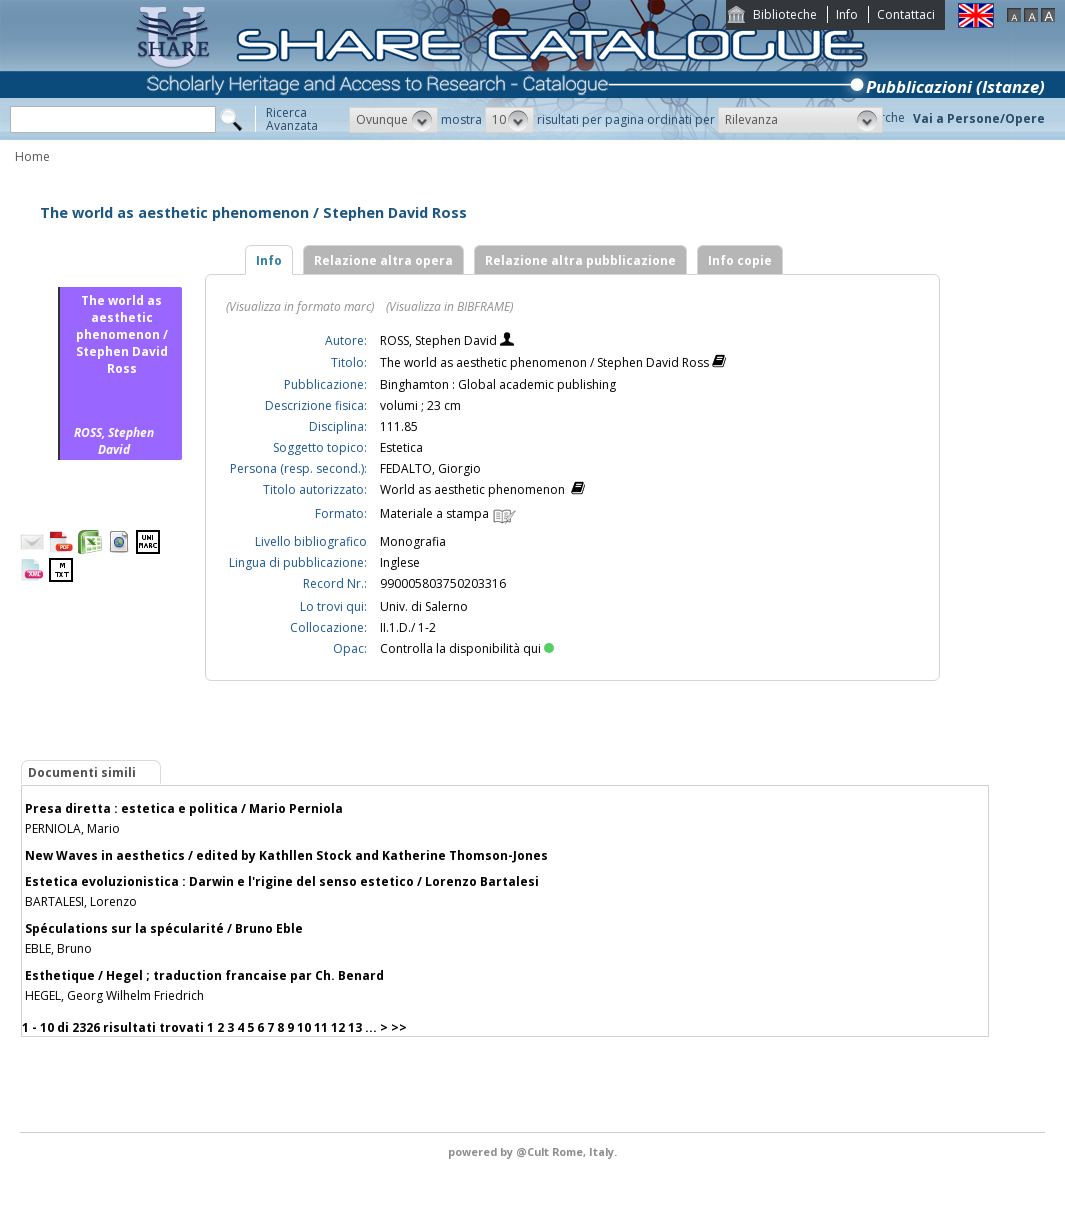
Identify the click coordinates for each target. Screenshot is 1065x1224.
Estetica (401, 447)
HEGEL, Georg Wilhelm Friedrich (114, 995)
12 (338, 1027)
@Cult (534, 1151)
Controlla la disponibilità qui (467, 648)
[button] (393, 120)
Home (32, 156)
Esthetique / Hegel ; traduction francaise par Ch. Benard (204, 975)
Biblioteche (785, 14)
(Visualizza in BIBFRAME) (449, 306)
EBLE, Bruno (58, 948)
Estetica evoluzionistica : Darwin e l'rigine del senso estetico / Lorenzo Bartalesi (282, 881)
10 (304, 1027)
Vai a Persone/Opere (979, 118)
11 (321, 1027)
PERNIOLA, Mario (72, 828)
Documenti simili (82, 772)
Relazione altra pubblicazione (580, 260)
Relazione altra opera (383, 260)
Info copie (740, 260)
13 (355, 1027)
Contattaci (906, 14)
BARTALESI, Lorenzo (81, 901)
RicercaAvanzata (292, 119)
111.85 (399, 426)
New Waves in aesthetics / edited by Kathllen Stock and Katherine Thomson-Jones (286, 855)
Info (847, 14)
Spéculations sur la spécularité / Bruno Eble (164, 928)
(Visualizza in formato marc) (300, 306)
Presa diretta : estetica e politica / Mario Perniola (184, 808)
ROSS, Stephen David (440, 340)
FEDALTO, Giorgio (430, 468)
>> (399, 1027)
